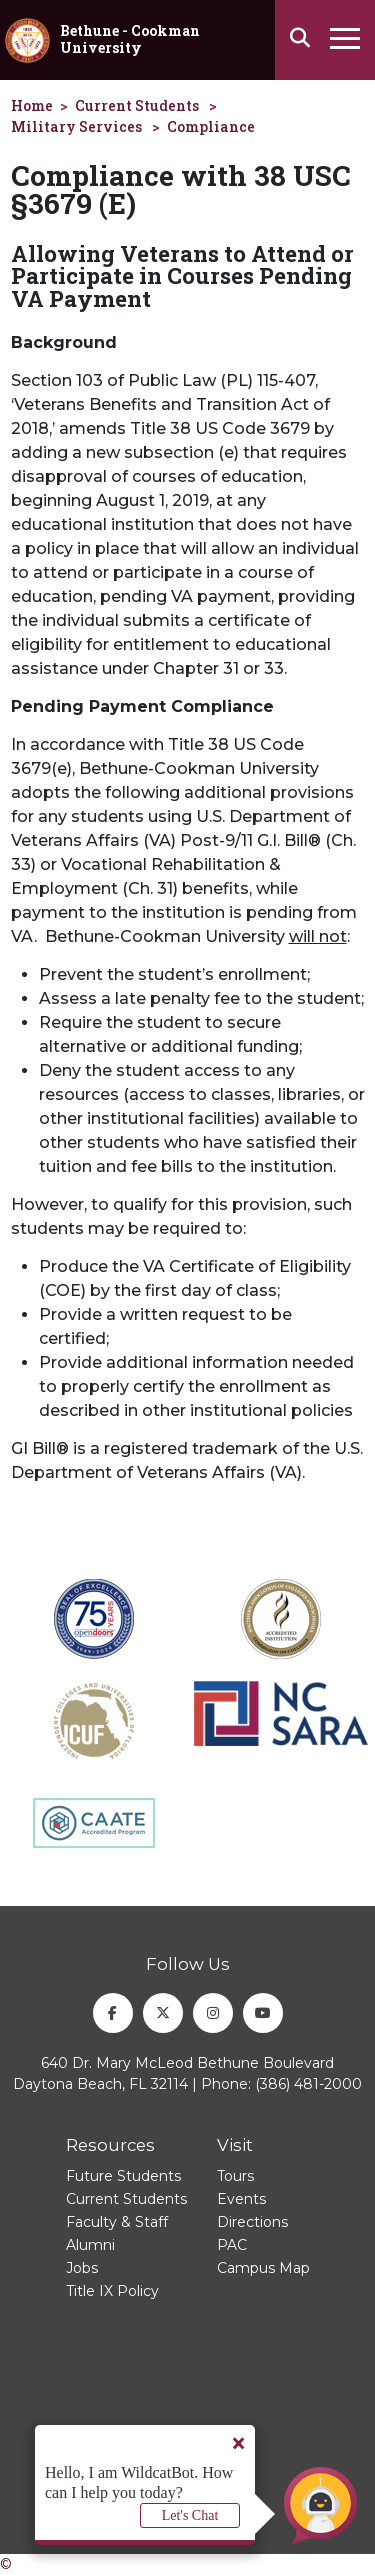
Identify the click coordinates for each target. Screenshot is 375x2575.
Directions (252, 2222)
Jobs (82, 2268)
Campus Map (263, 2268)
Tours (235, 2176)
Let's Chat (190, 2515)
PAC (232, 2245)
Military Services (76, 126)
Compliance (211, 126)
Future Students (123, 2176)
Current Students (137, 105)
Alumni (90, 2245)
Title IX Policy (112, 2291)
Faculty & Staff (117, 2222)
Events (241, 2199)
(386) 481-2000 (308, 2084)
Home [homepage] (32, 105)
